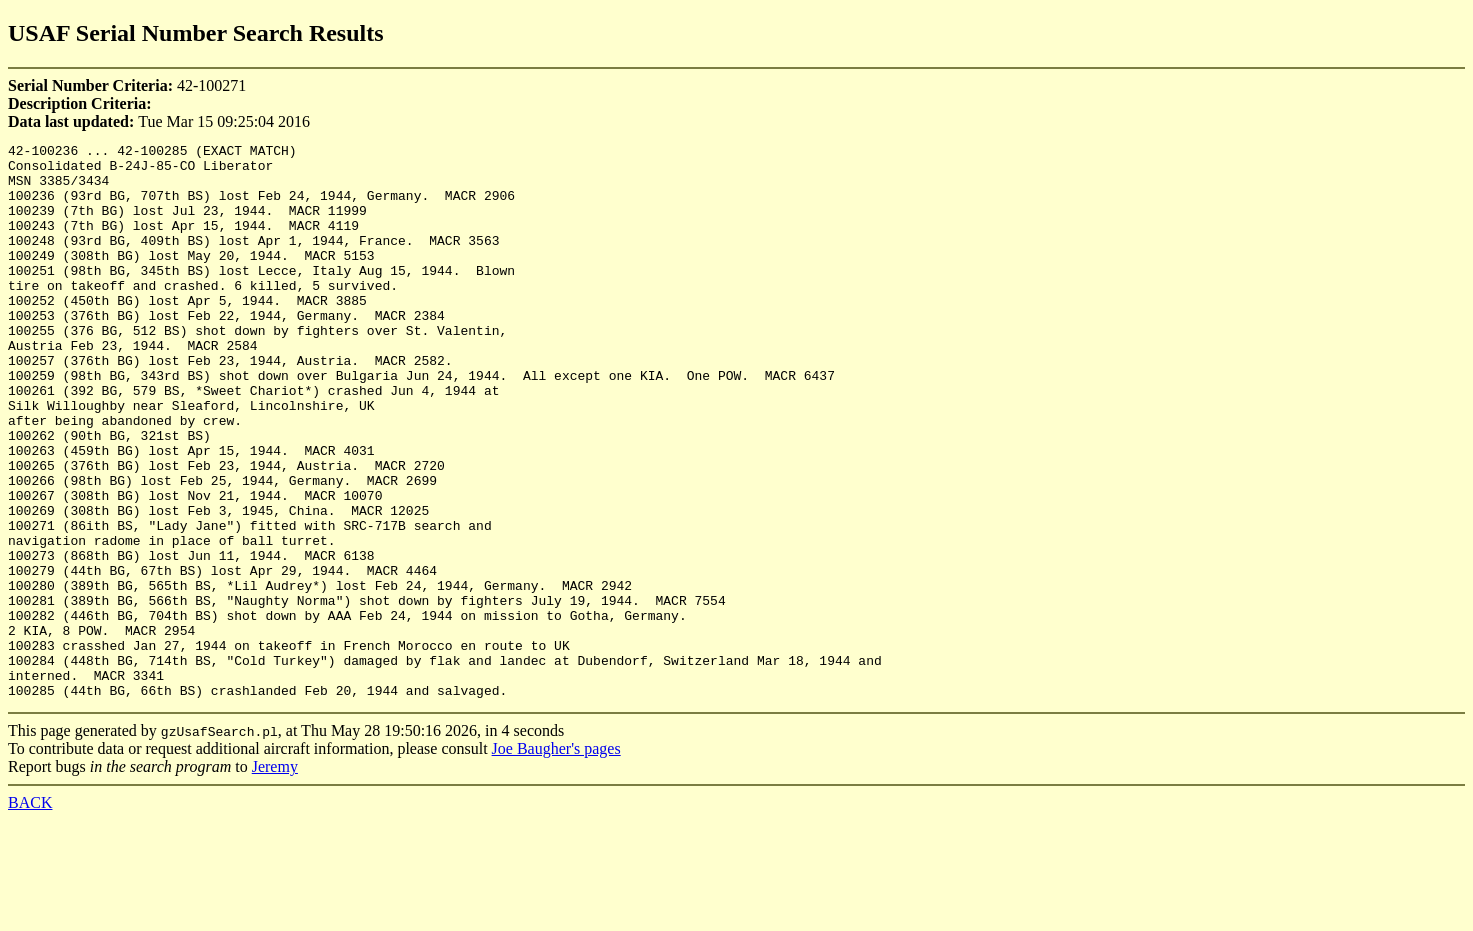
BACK (30, 913)
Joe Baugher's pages (556, 859)
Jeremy (275, 877)
